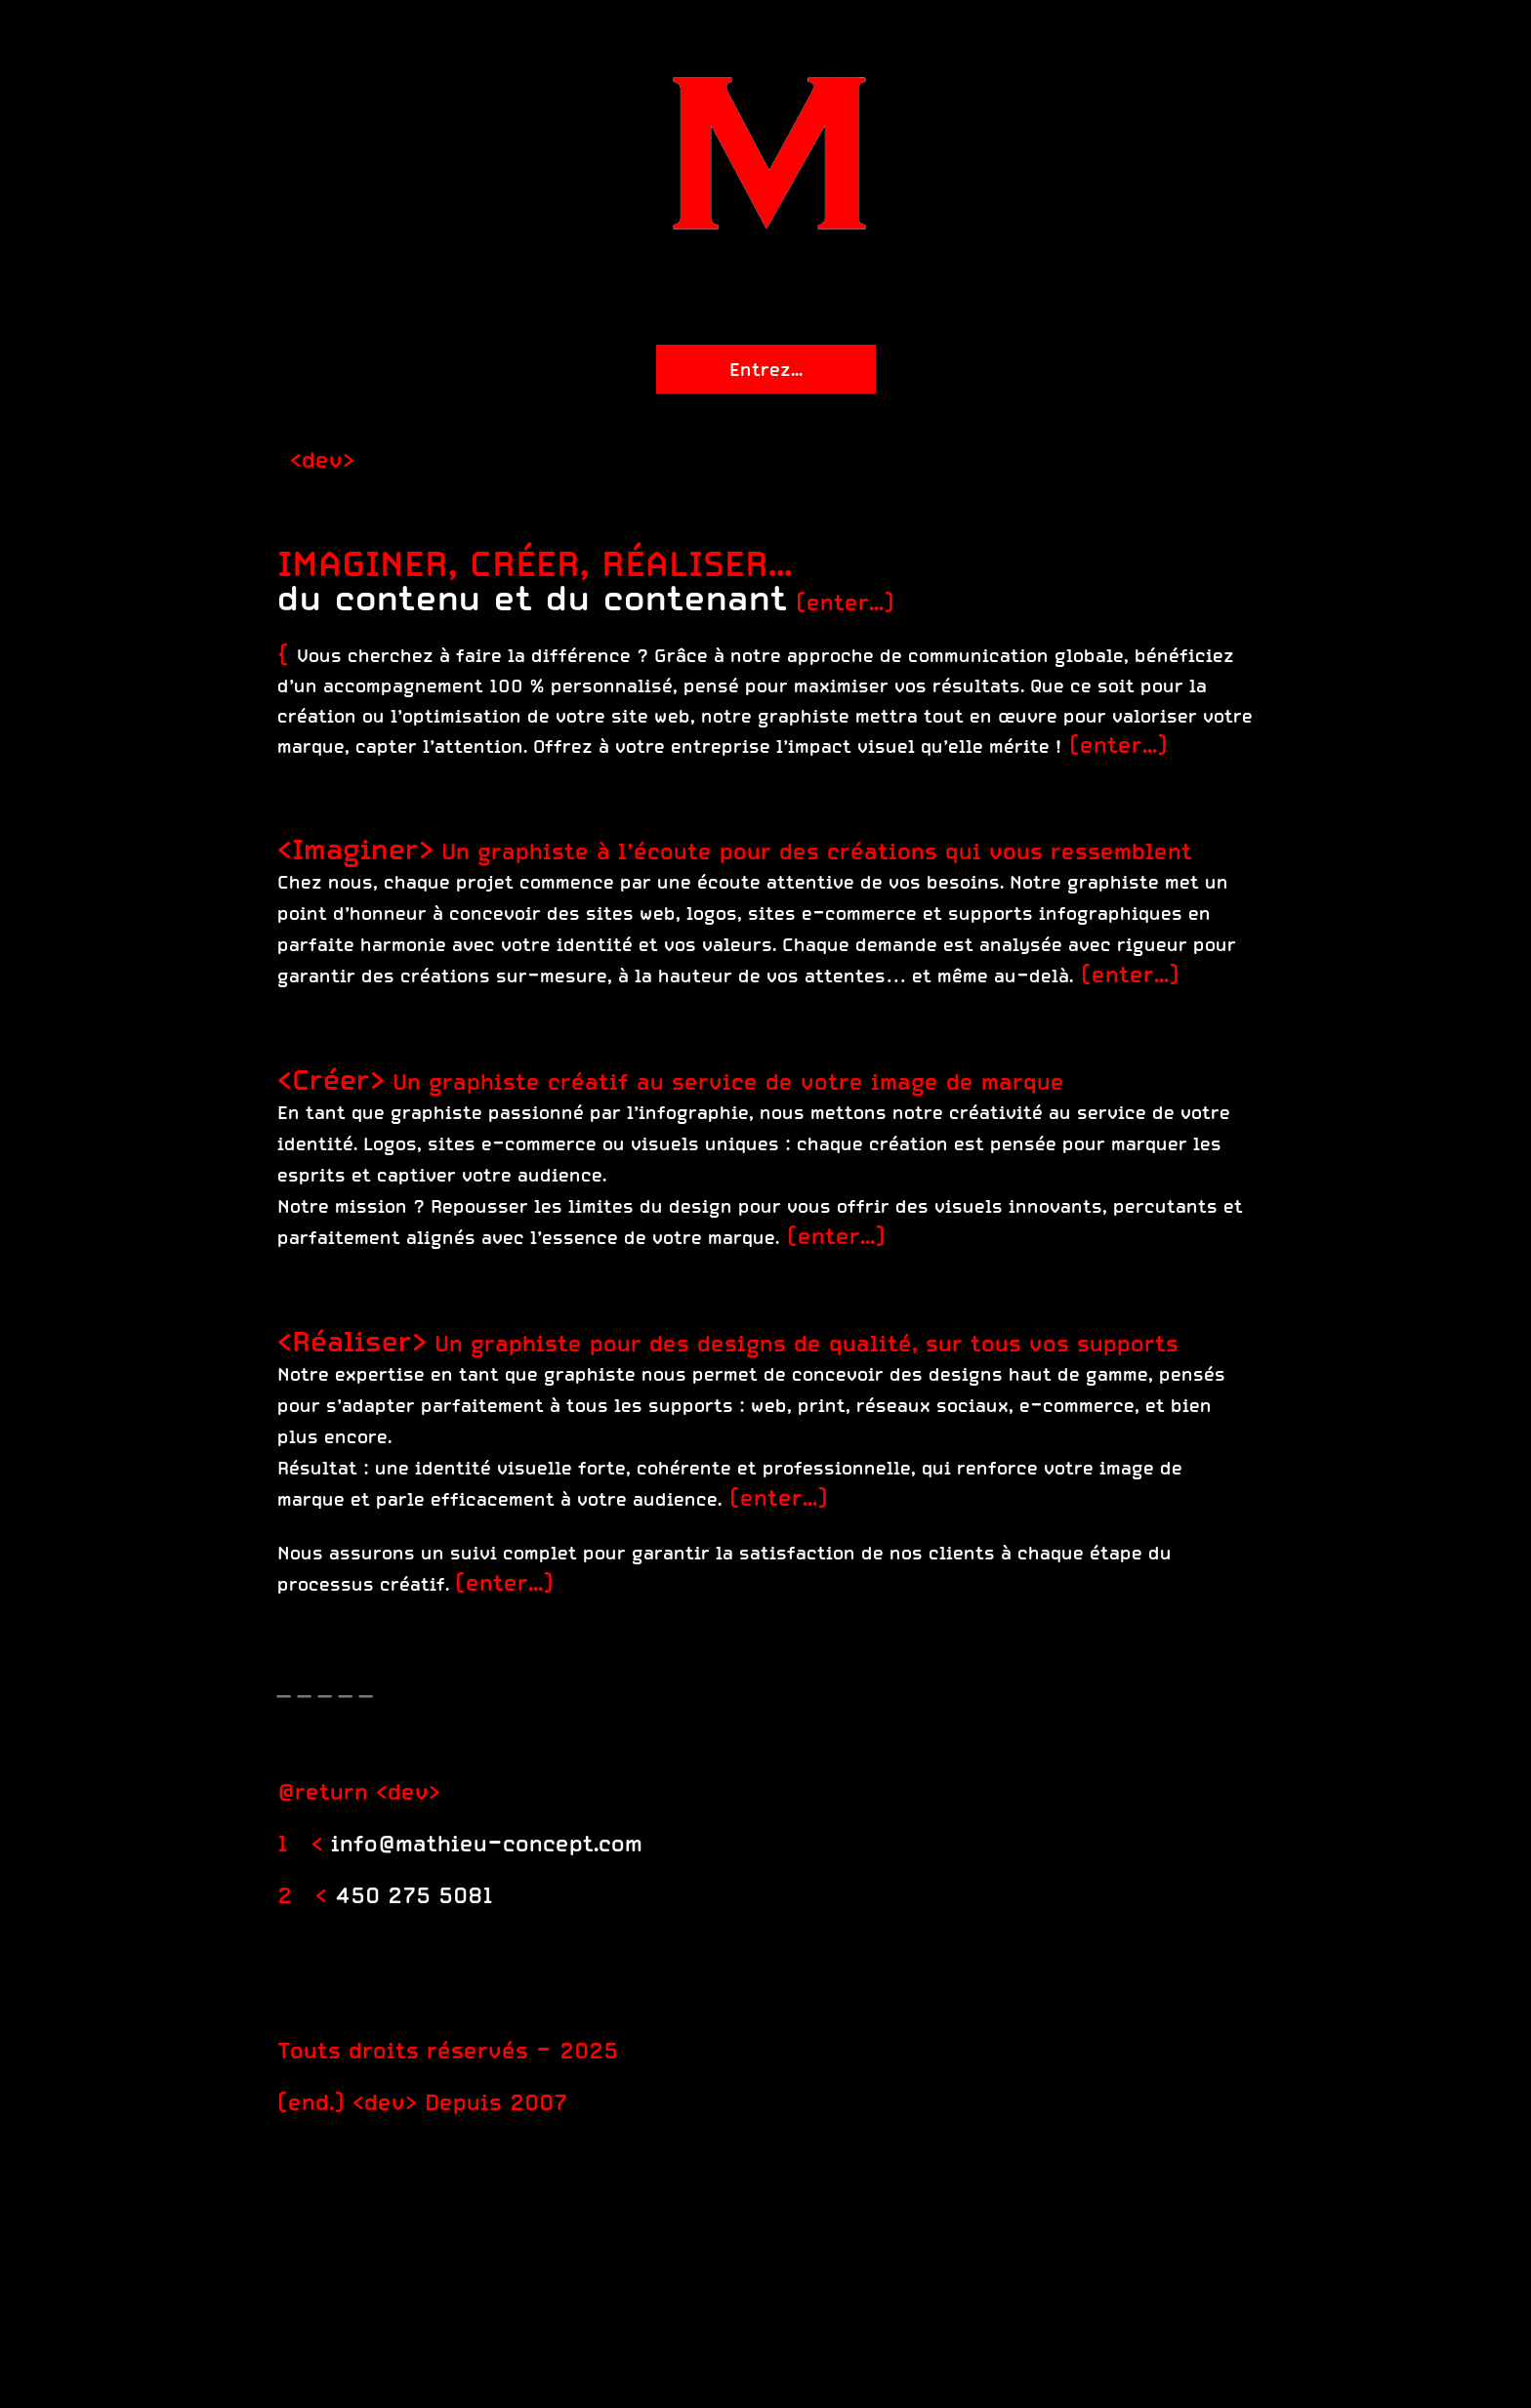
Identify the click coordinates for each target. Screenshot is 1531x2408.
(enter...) (845, 602)
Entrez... (766, 369)
